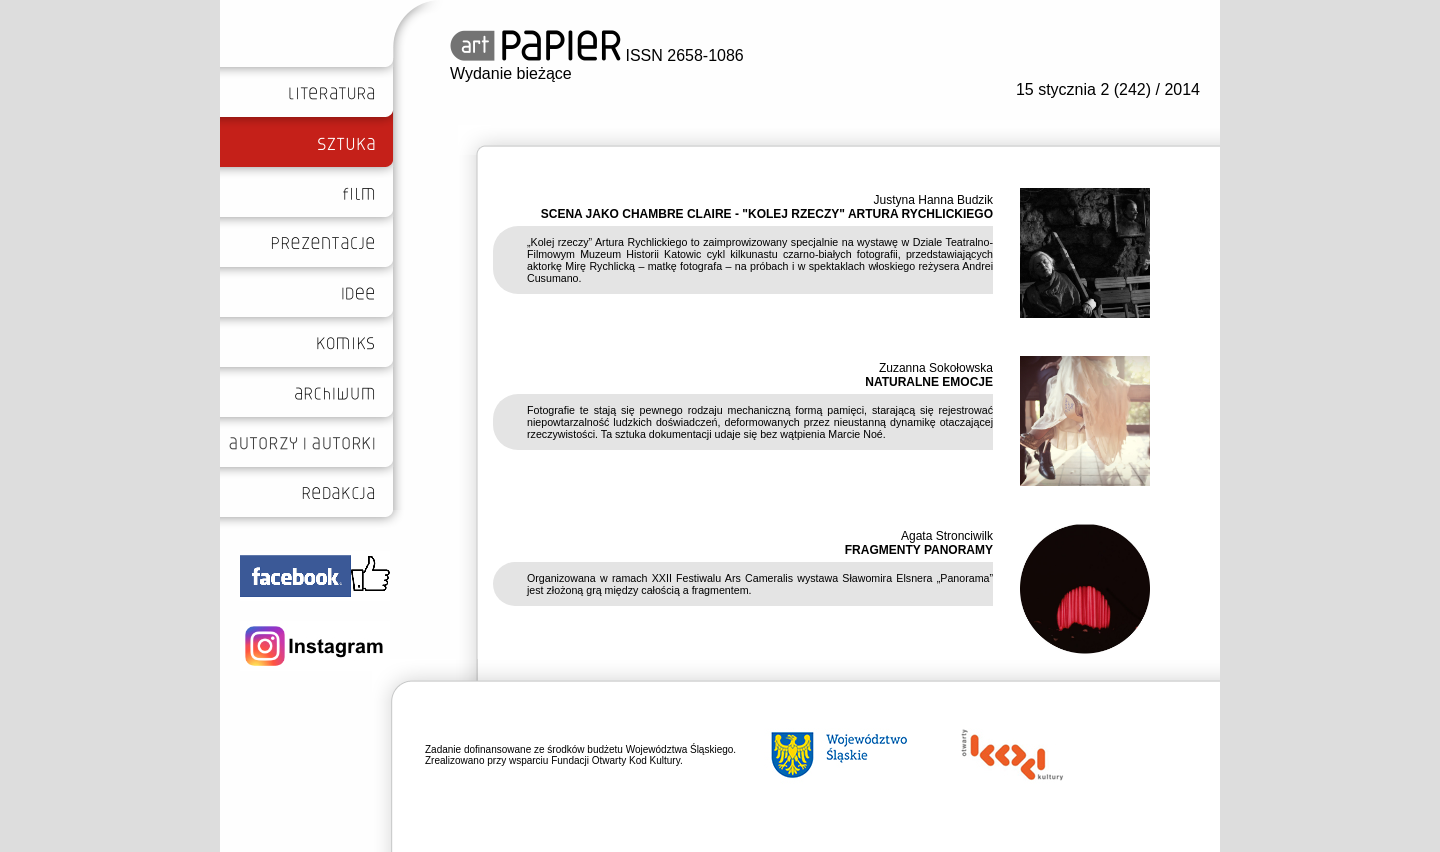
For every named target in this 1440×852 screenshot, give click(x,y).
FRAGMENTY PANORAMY (919, 550)
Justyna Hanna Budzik (933, 200)
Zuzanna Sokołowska (936, 368)
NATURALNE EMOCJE (929, 382)
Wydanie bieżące (511, 73)
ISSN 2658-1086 (597, 55)
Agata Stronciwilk (947, 536)
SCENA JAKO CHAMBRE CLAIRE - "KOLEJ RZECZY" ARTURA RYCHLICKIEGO (767, 214)
